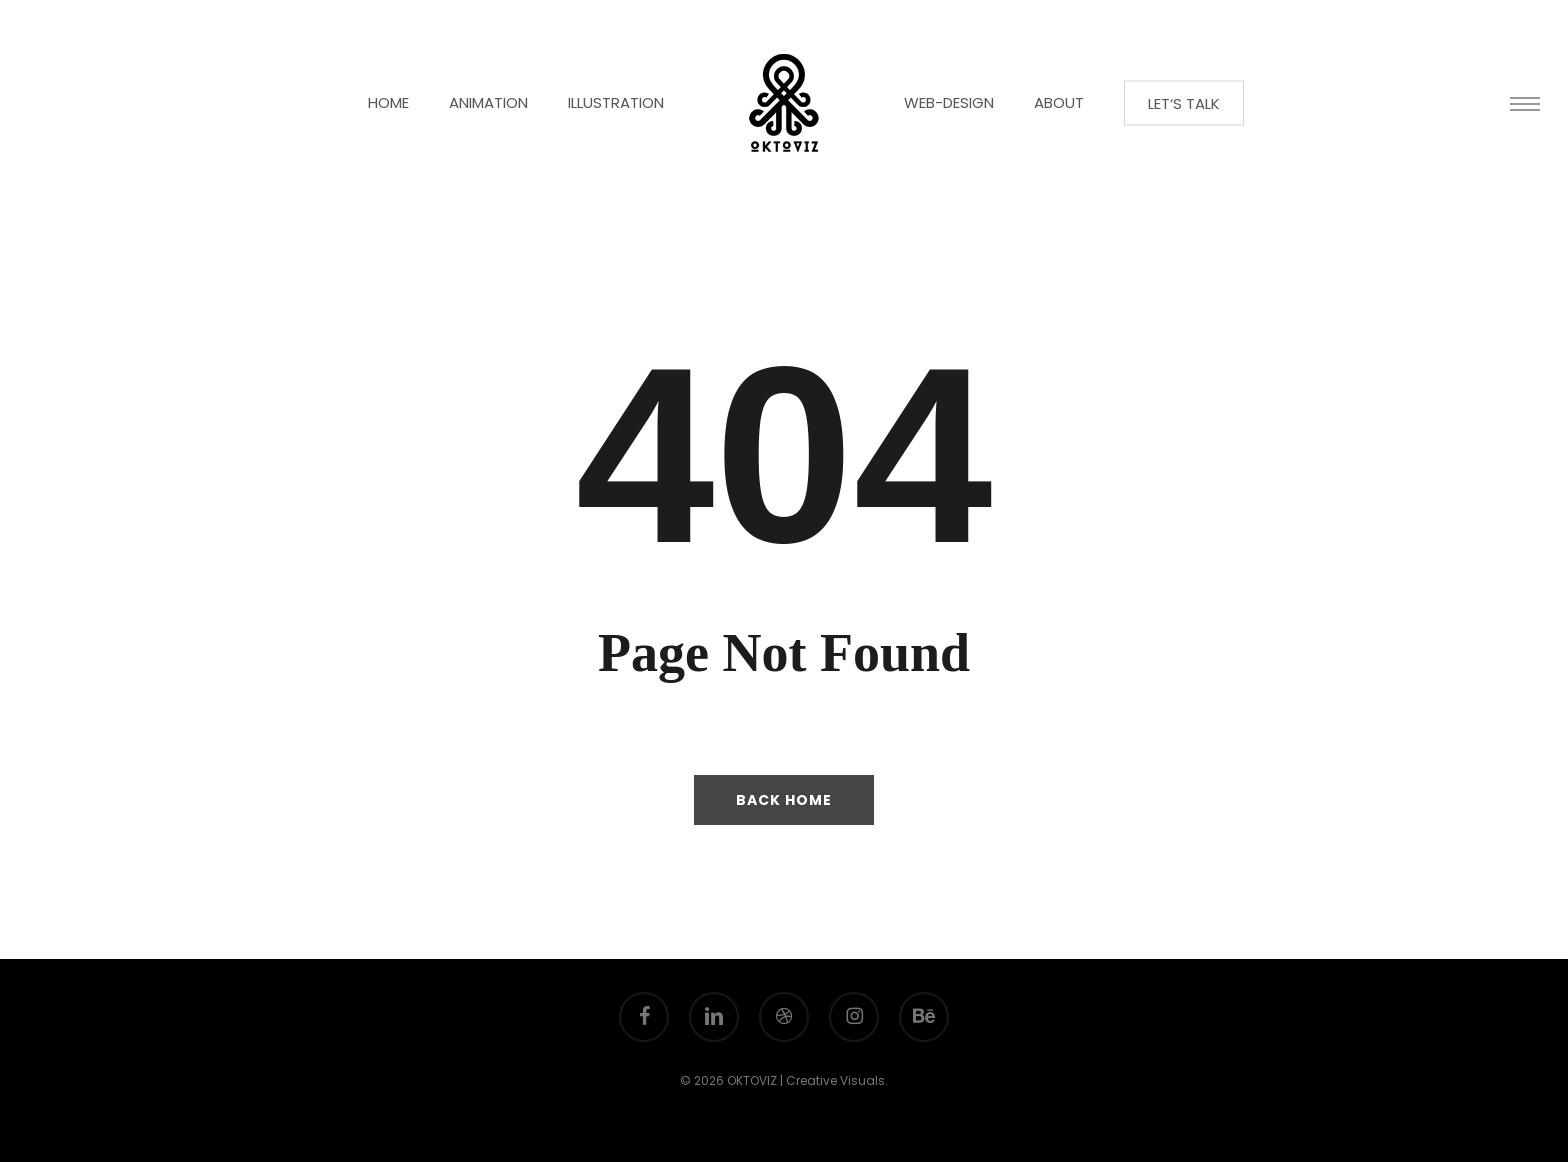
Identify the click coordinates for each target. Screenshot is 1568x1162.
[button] (1525, 103)
